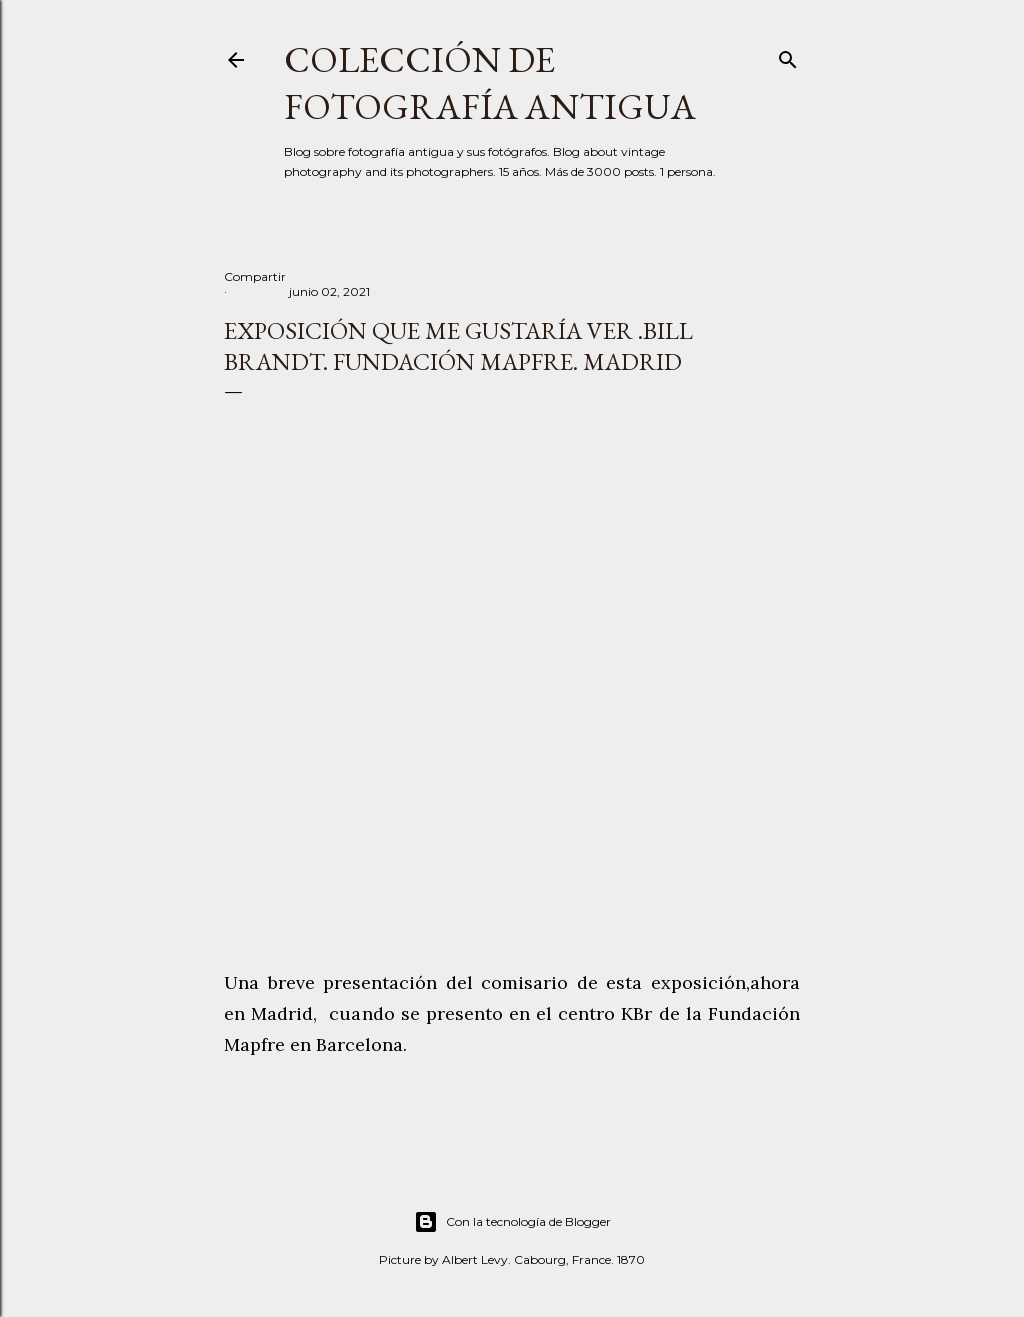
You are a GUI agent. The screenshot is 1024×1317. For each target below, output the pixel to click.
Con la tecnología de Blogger (512, 1222)
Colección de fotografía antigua (490, 83)
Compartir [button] (255, 276)
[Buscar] (788, 55)
